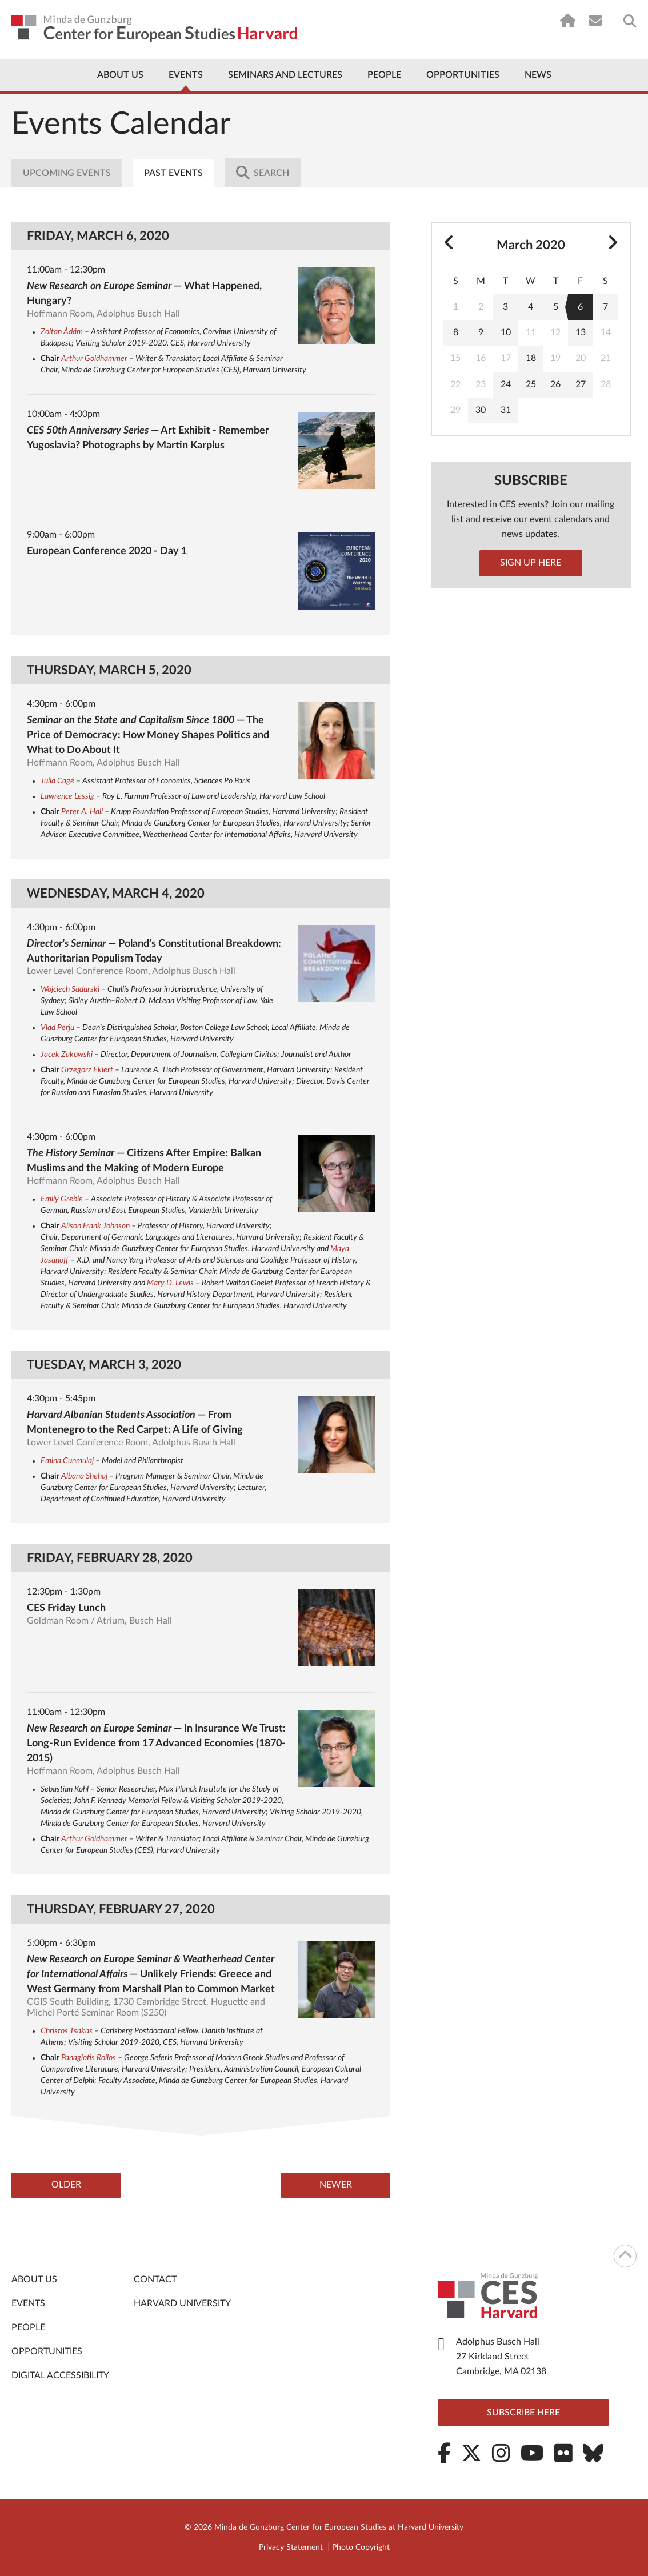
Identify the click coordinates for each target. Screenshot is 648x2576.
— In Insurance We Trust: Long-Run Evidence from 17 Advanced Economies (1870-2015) (156, 1744)
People (384, 74)
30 (480, 410)
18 (531, 358)
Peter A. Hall (82, 812)
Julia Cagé (57, 781)
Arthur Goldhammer (94, 359)
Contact (155, 2280)
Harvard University (182, 2304)
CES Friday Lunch (66, 1608)
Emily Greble (62, 1199)
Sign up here (530, 563)
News (538, 74)
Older (68, 2185)
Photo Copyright (361, 2547)
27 (580, 384)
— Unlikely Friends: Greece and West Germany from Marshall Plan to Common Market (151, 1974)
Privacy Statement (291, 2547)
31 (506, 410)
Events (186, 74)
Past (174, 173)
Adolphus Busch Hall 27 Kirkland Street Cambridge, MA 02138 (501, 2356)
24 (506, 384)
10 (506, 332)
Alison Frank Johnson (95, 1226)
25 (531, 384)
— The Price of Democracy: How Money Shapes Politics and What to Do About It (148, 735)
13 (580, 332)
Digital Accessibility (60, 2376)
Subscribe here (523, 2412)
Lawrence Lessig (67, 796)
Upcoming (67, 173)
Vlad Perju (57, 1028)
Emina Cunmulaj (67, 1461)
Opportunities (462, 74)
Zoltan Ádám (62, 332)
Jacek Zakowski (67, 1055)
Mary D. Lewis (170, 1283)
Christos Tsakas (67, 2031)
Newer (333, 2185)
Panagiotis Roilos (88, 2058)
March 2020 (531, 245)
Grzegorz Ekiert (87, 1070)
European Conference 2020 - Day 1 (107, 551)
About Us (120, 74)
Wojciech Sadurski (70, 989)
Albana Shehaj (84, 1476)
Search (264, 172)
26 (555, 384)
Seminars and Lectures (285, 74)
